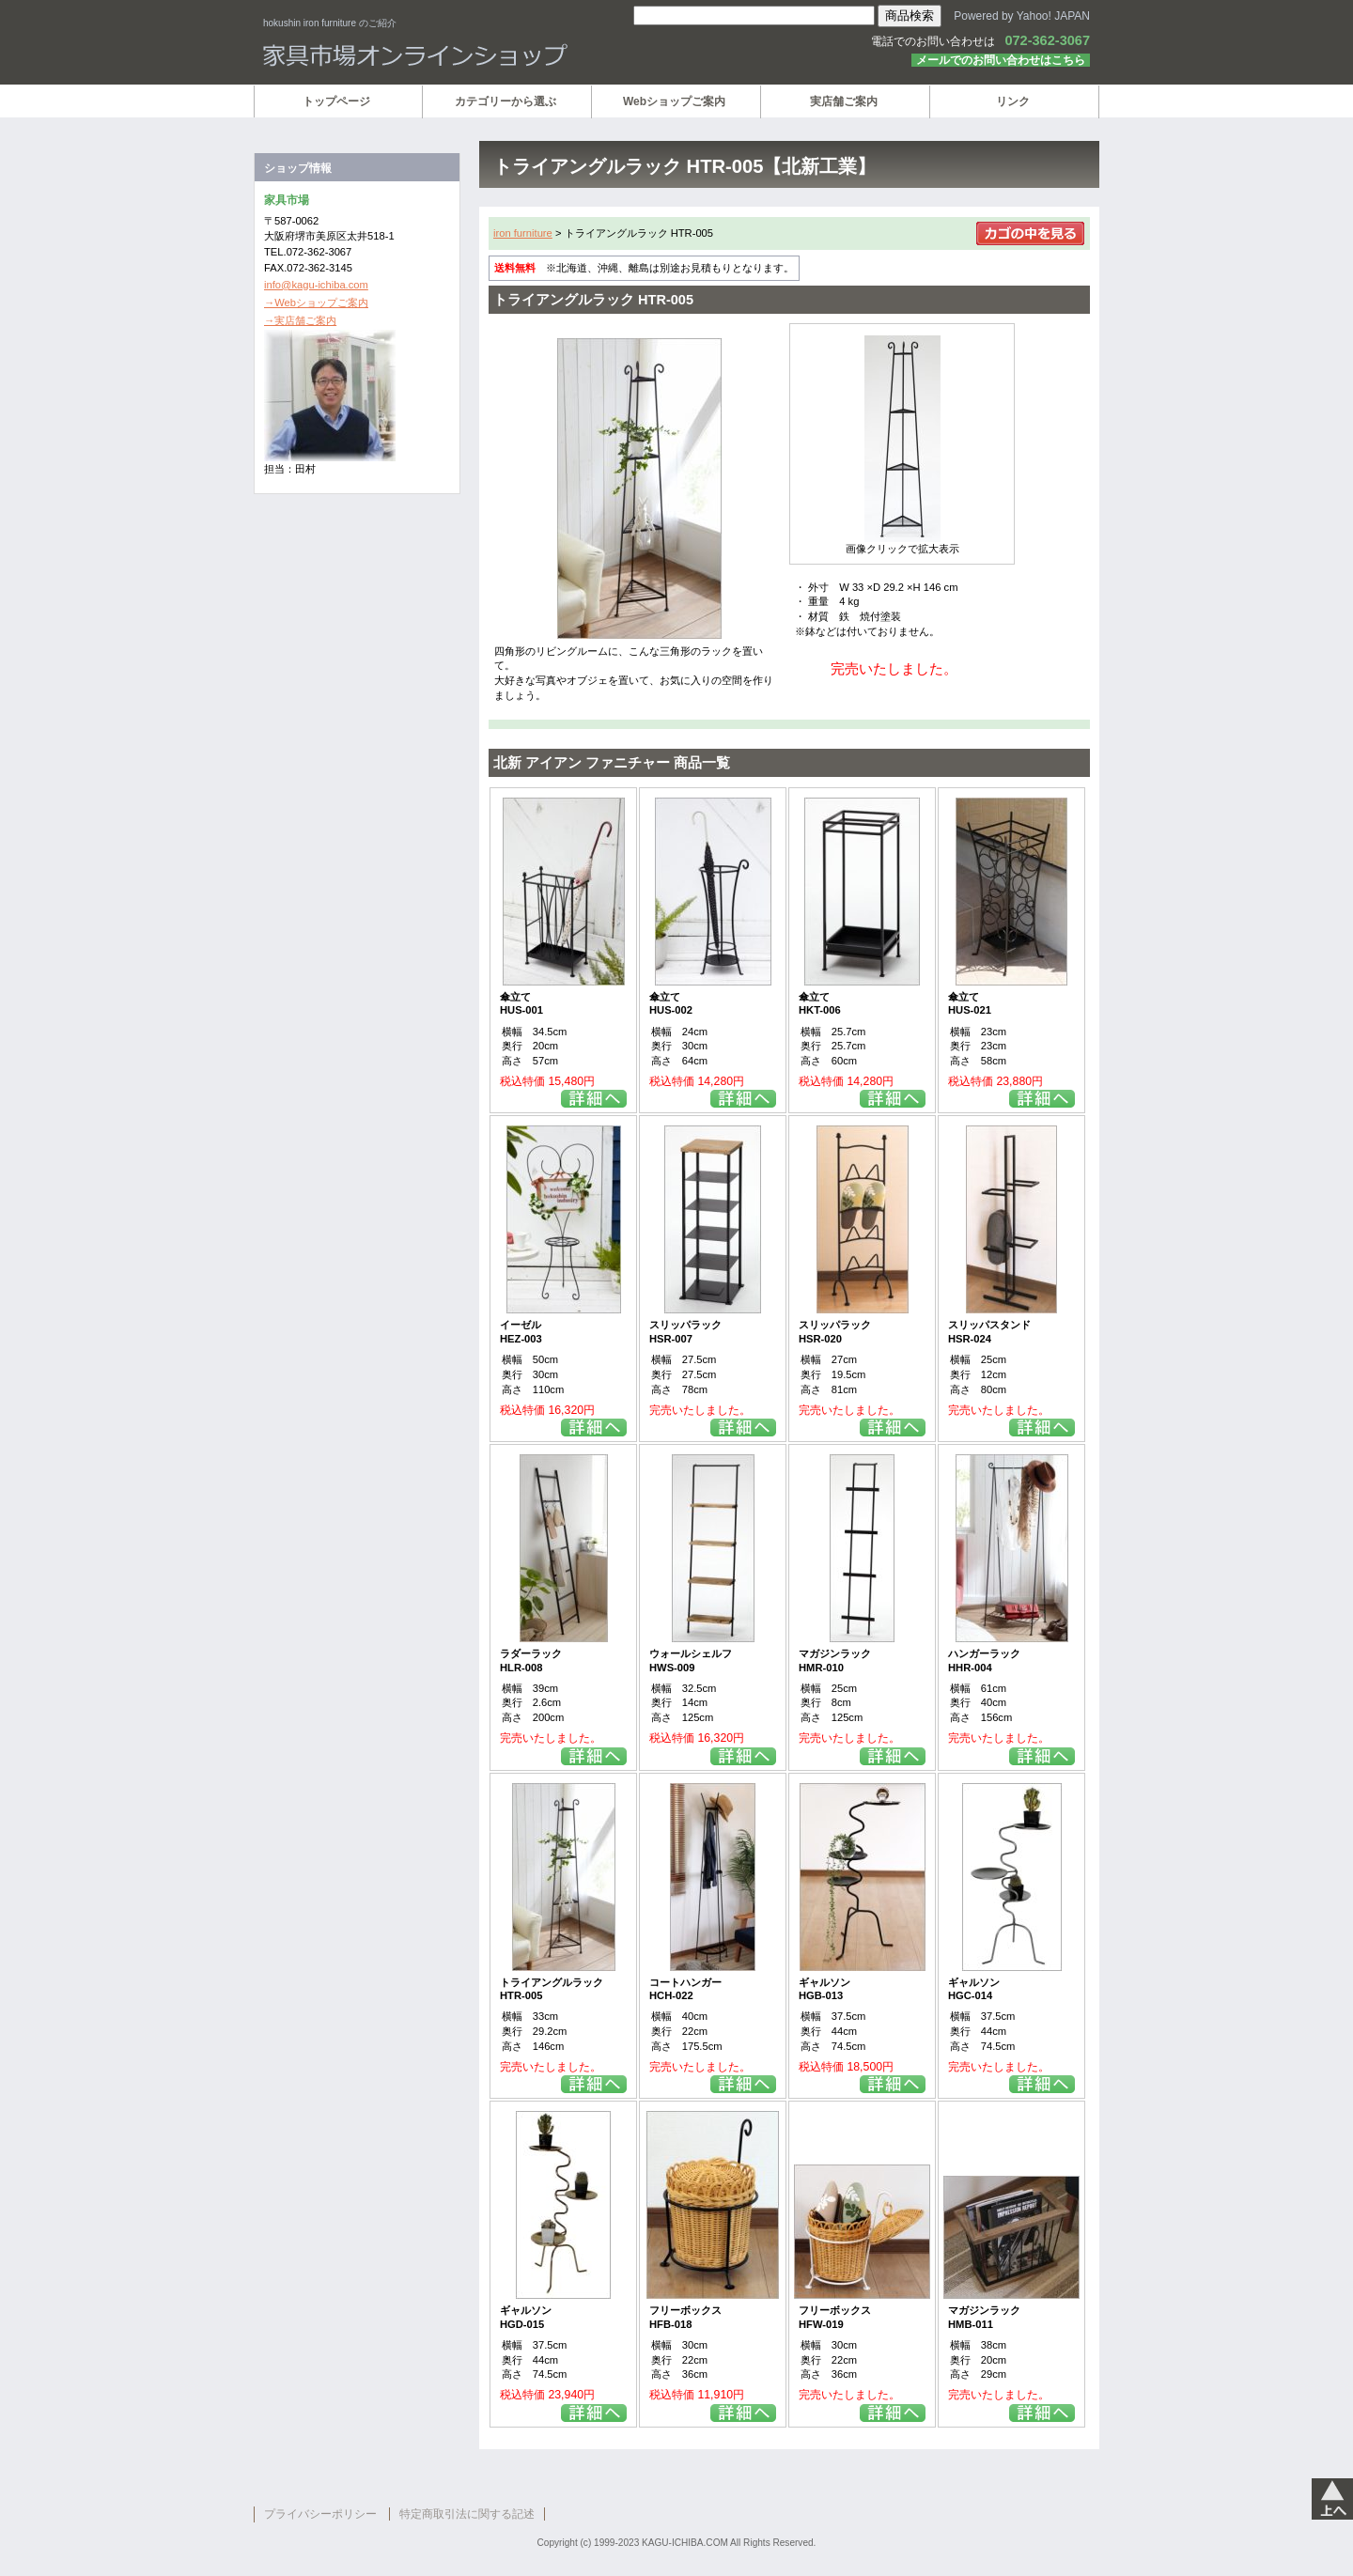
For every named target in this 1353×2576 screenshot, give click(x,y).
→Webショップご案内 (316, 302)
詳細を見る (594, 1099)
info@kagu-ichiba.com (316, 284)
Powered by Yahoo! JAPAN (1022, 16)
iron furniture (522, 233)
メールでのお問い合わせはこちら (1000, 60)
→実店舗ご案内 (300, 320)
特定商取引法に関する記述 (467, 2514)
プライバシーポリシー (320, 2514)
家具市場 (488, 55)
